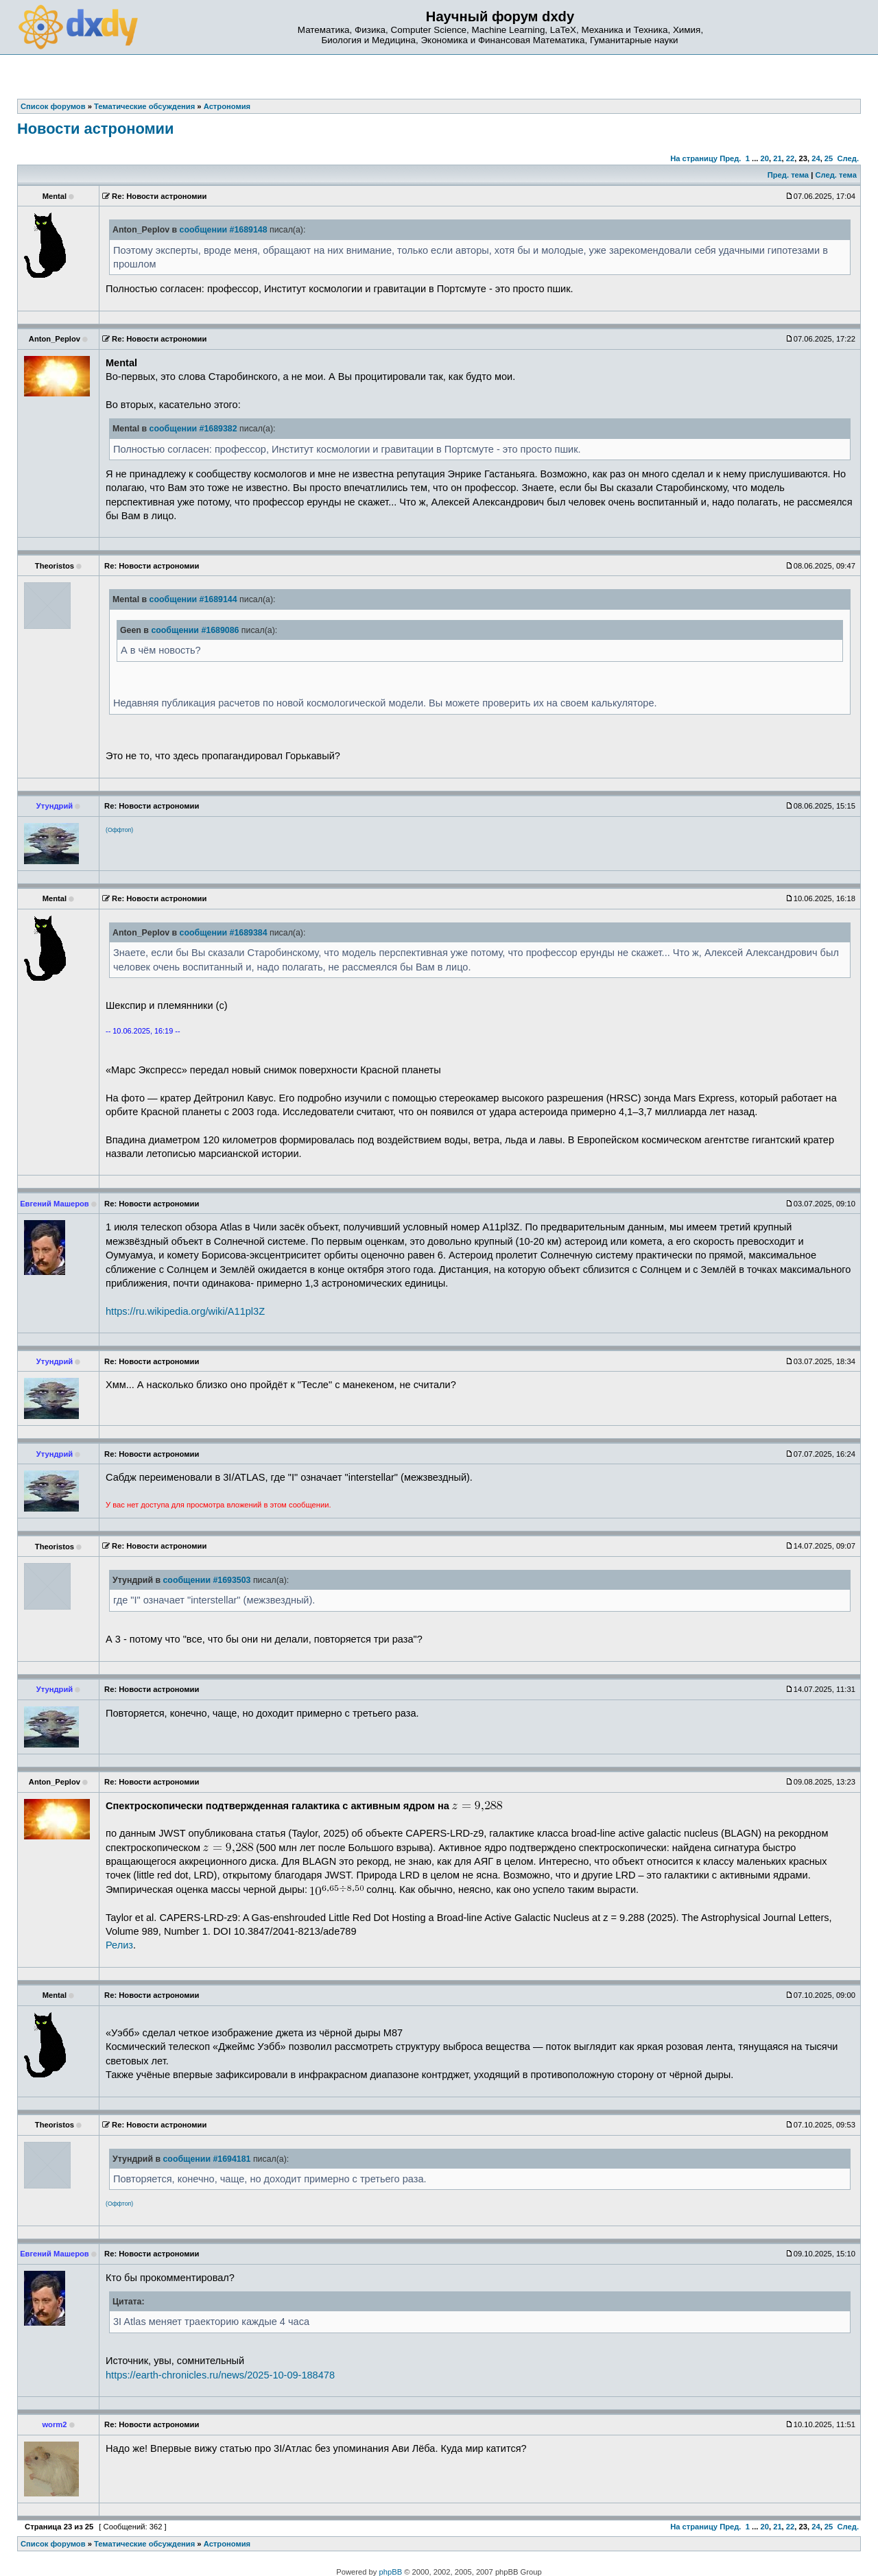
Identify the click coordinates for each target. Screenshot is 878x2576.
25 (828, 158)
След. (848, 158)
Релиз (119, 1945)
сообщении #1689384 (224, 933)
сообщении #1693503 (206, 1580)
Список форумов (53, 2544)
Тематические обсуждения (144, 2544)
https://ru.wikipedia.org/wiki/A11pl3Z (185, 1311)
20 (764, 158)
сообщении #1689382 (193, 428)
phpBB (391, 2572)
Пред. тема (788, 175)
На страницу (693, 158)
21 (777, 158)
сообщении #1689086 (195, 630)
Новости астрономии (95, 128)
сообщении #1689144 (193, 599)
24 (815, 158)
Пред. (730, 158)
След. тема (835, 175)
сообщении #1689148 (224, 230)
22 (790, 158)
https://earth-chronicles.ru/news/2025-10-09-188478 (220, 2375)
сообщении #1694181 (206, 2159)
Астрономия (227, 2544)
